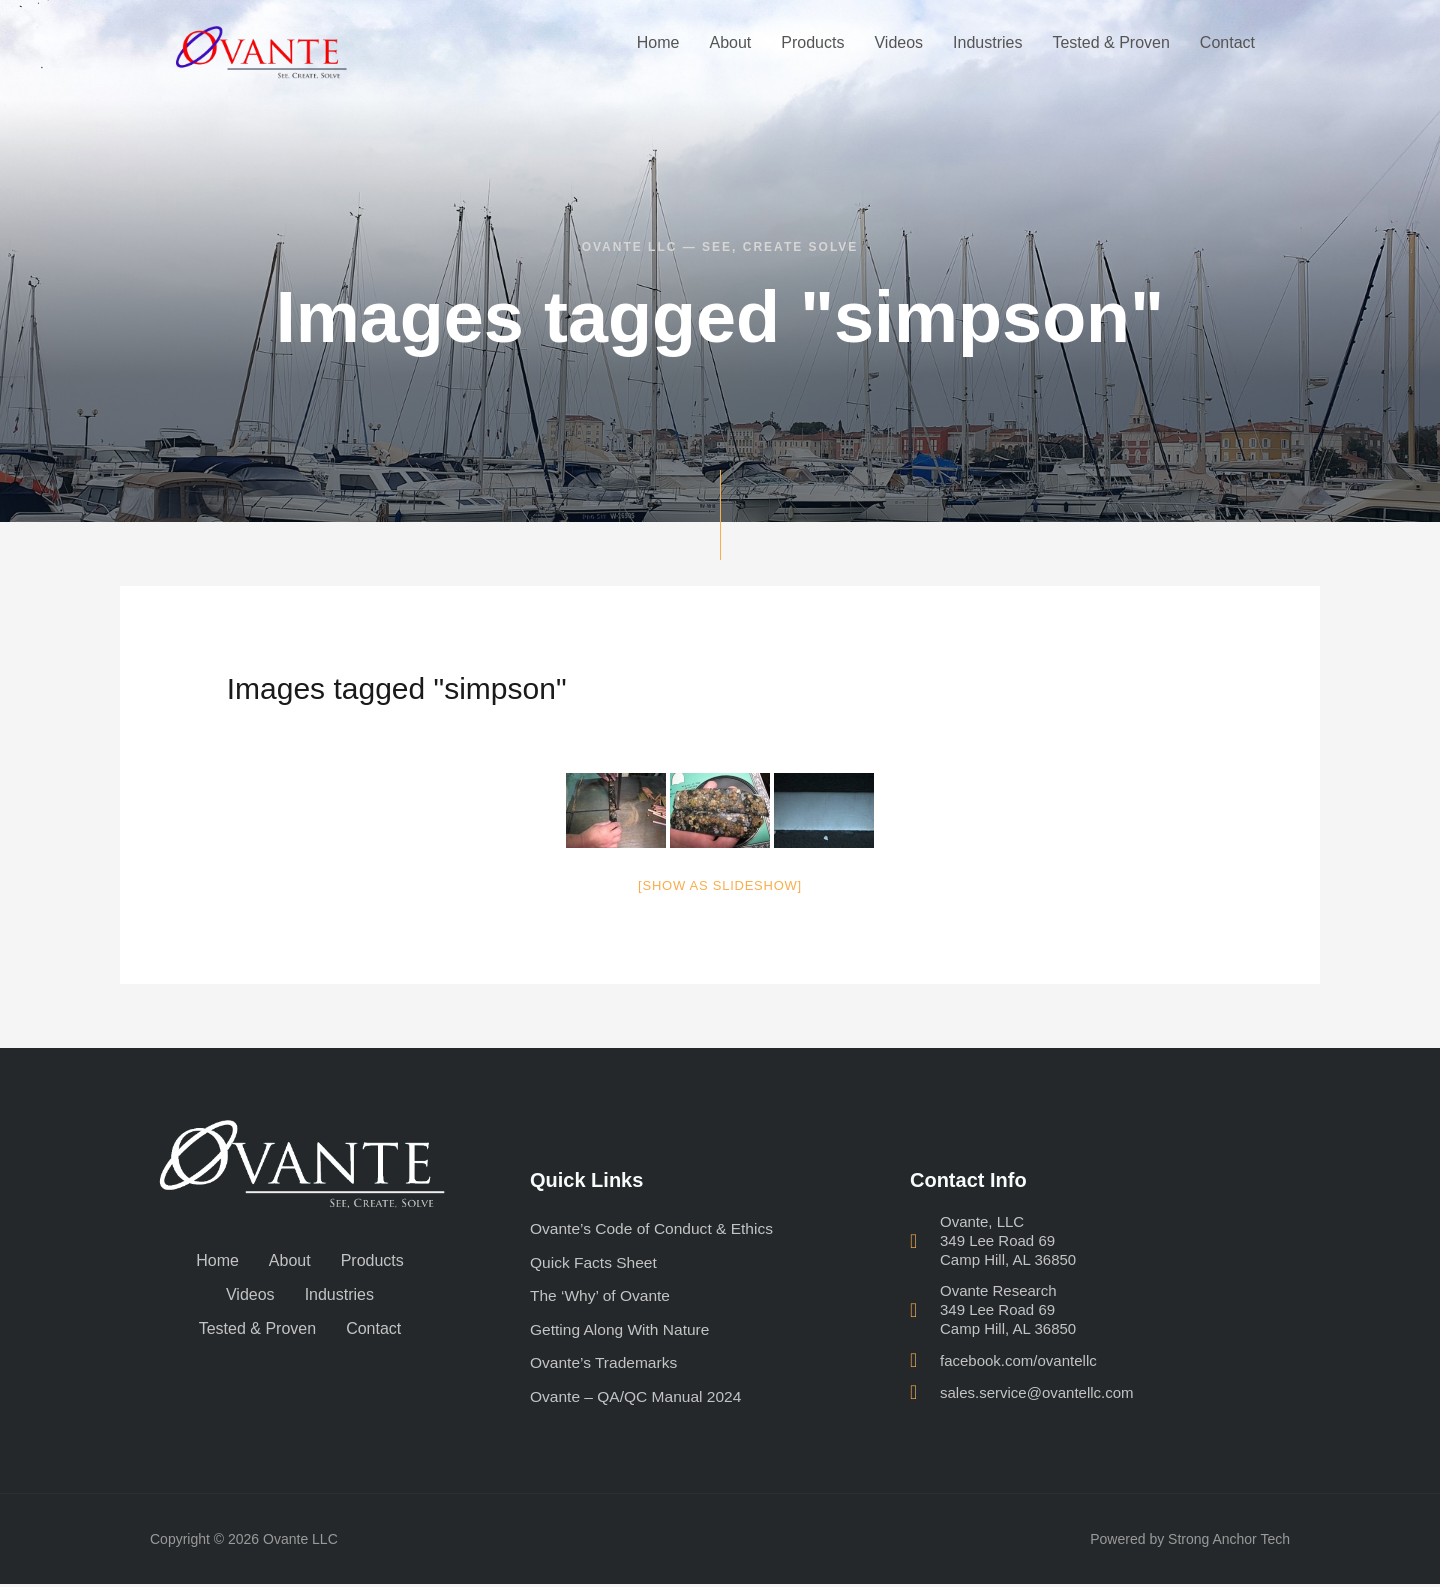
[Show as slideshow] (720, 885)
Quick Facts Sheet (595, 1262)
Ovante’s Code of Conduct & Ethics (655, 1228)
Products (812, 42)
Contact (1227, 42)
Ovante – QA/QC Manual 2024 (639, 1398)
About (730, 42)
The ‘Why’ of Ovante (602, 1296)
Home (658, 42)
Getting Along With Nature (622, 1330)
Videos (898, 42)
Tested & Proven (1110, 42)
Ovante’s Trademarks (606, 1364)
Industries (987, 42)
